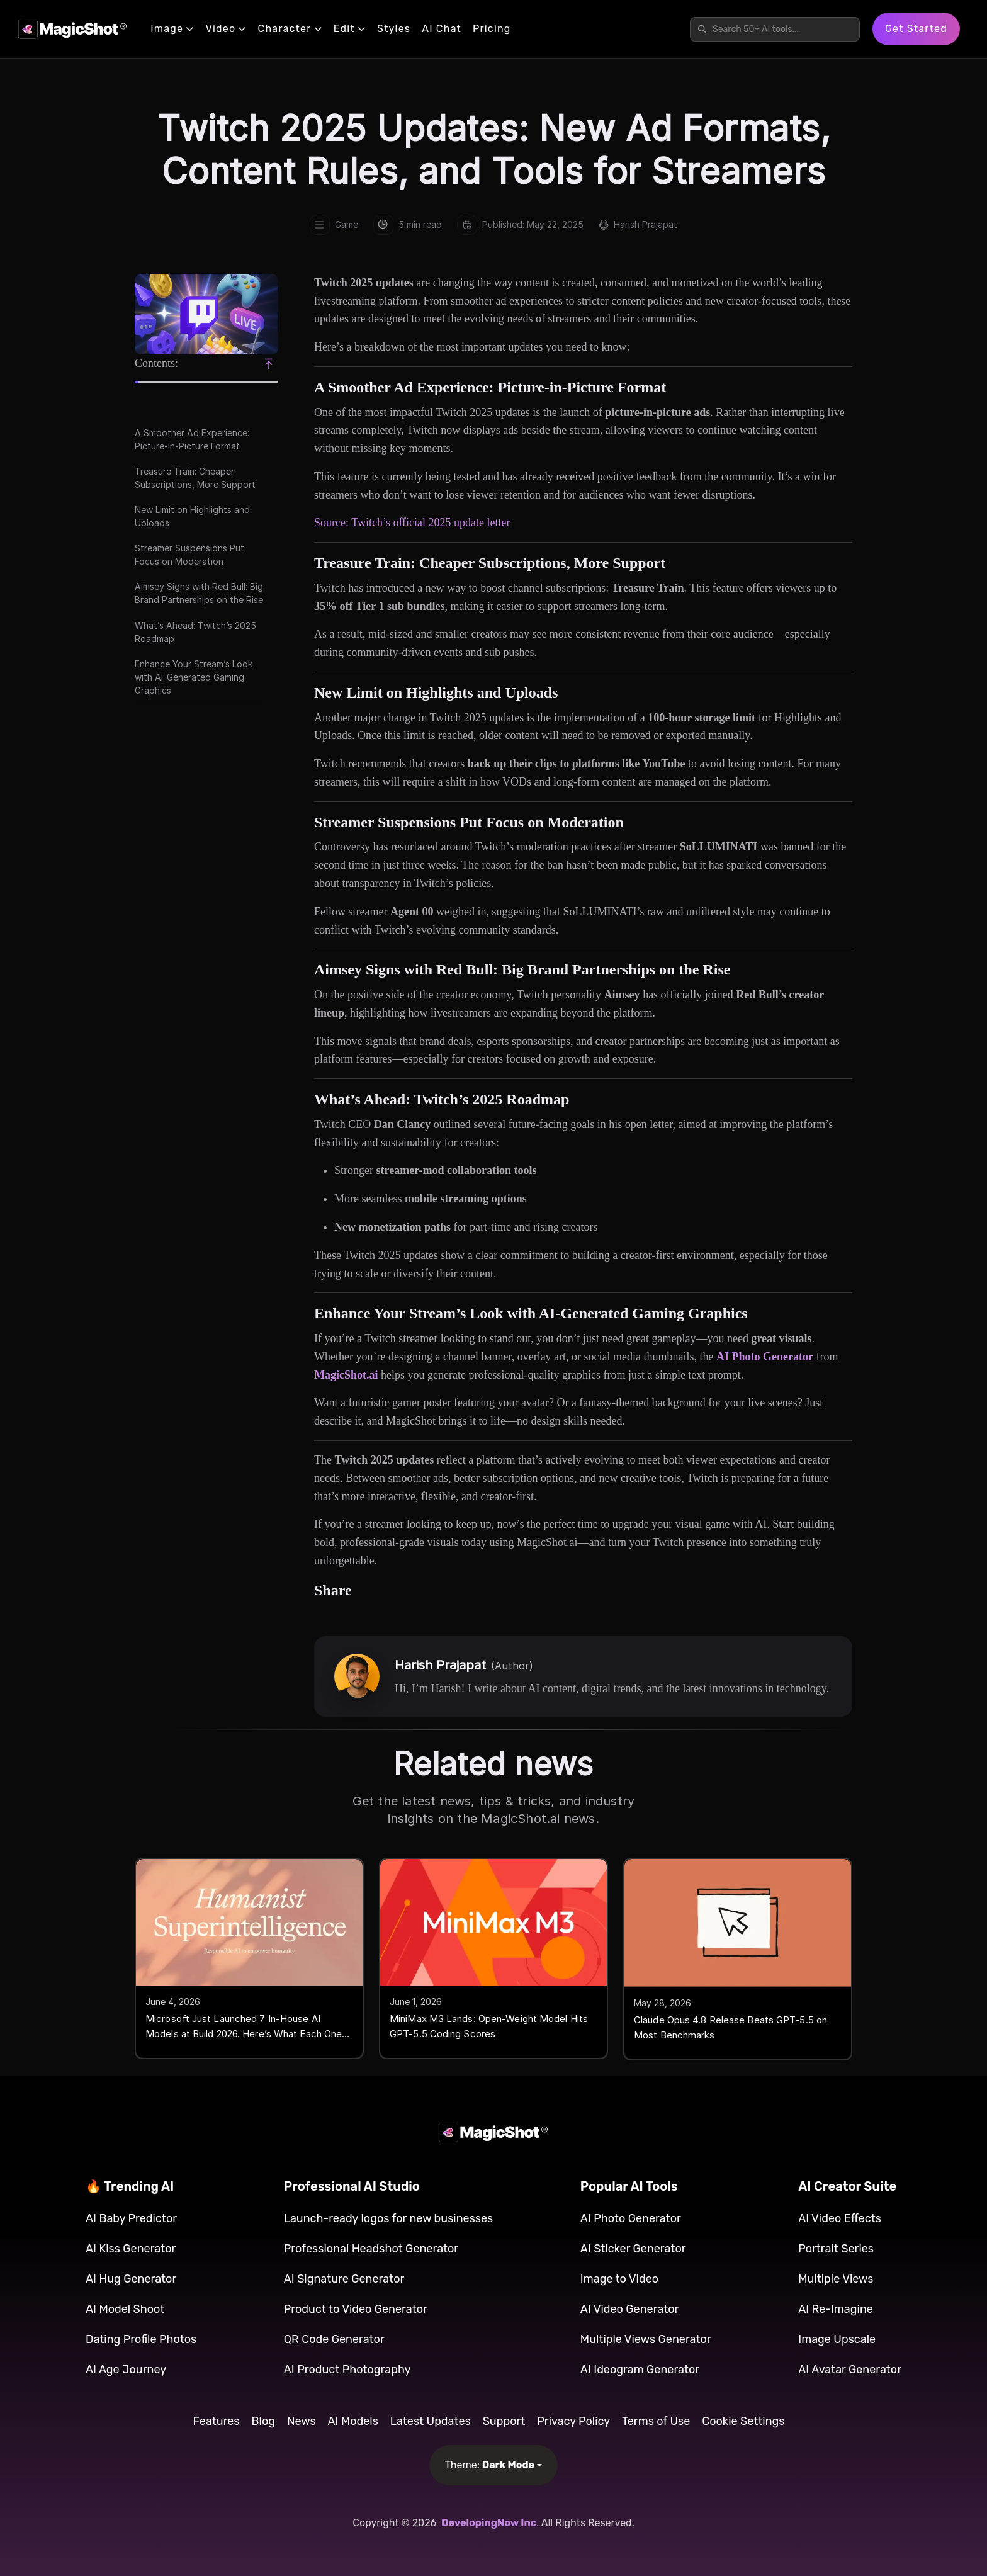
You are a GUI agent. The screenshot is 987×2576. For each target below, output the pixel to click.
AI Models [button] (353, 2421)
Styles (393, 29)
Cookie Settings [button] (743, 2421)
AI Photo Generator (764, 1356)
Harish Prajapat (645, 224)
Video (225, 29)
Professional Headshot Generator (371, 2249)
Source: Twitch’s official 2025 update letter (412, 522)
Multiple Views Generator (645, 2339)
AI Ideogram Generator (639, 2369)
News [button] (301, 2421)
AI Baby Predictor (131, 2218)
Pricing (492, 29)
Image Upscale (837, 2339)
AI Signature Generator (344, 2279)
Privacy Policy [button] (573, 2421)
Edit (350, 29)
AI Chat (441, 29)
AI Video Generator (629, 2309)
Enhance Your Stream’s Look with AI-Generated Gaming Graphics (193, 677)
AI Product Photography (347, 2369)
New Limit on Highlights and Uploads (192, 516)
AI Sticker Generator (633, 2249)
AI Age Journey (126, 2369)
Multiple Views (835, 2279)
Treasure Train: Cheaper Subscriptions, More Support (195, 478)
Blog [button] (262, 2421)
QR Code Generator (334, 2339)
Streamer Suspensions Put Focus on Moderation (189, 555)
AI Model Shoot (125, 2309)
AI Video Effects (839, 2218)
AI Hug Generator (131, 2279)
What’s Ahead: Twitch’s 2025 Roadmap (195, 632)
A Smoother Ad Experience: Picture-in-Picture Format (192, 439)
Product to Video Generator (355, 2309)
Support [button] (504, 2421)
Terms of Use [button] (656, 2421)
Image (172, 29)
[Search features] (780, 29)
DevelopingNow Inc (488, 2523)
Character (290, 29)
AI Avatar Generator (849, 2369)
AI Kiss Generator (131, 2249)
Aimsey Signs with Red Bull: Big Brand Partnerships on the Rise (199, 593)
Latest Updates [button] (430, 2421)
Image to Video (619, 2279)
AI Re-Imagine (835, 2309)
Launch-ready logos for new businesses (389, 2218)
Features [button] (216, 2421)
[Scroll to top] (268, 363)
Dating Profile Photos (141, 2339)
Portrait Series (836, 2249)
